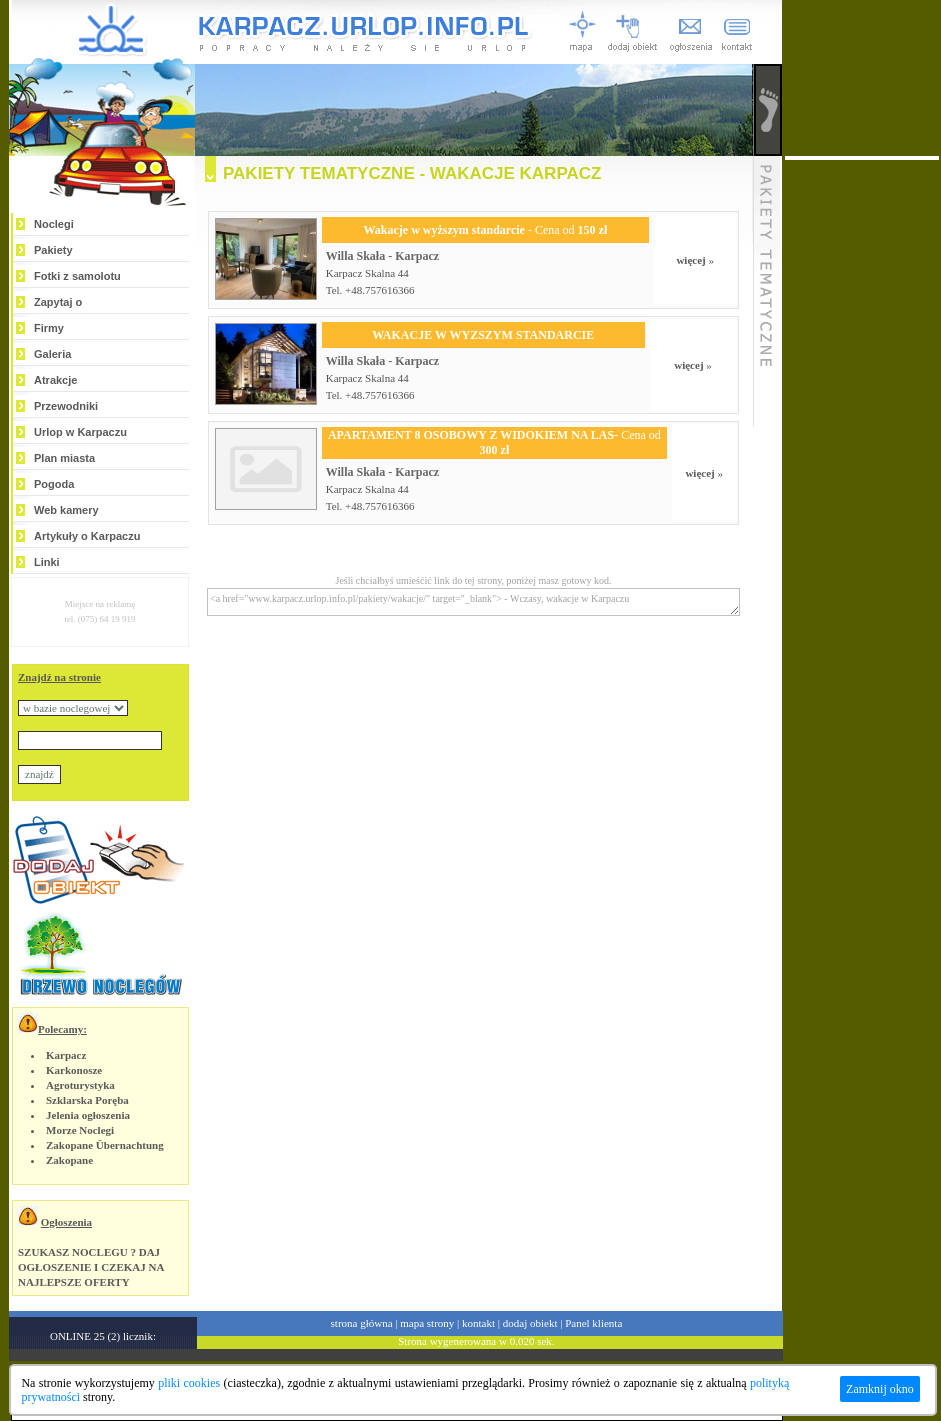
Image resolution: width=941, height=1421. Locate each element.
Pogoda (54, 484)
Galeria (52, 354)
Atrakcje (55, 380)
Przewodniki (66, 406)
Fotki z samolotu (77, 276)
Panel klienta (593, 1323)
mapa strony (427, 1323)
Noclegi (54, 224)
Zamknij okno (880, 1389)
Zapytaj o (58, 302)
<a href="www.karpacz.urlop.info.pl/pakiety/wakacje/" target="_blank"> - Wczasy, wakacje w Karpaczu (473, 602)
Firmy (49, 328)
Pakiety (53, 250)
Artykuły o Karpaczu (87, 536)
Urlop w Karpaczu (80, 432)
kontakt (478, 1323)
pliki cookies (189, 1383)
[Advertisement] (862, 460)
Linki (47, 562)
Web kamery (66, 510)
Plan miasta (64, 458)
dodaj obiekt (530, 1323)
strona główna (362, 1323)
